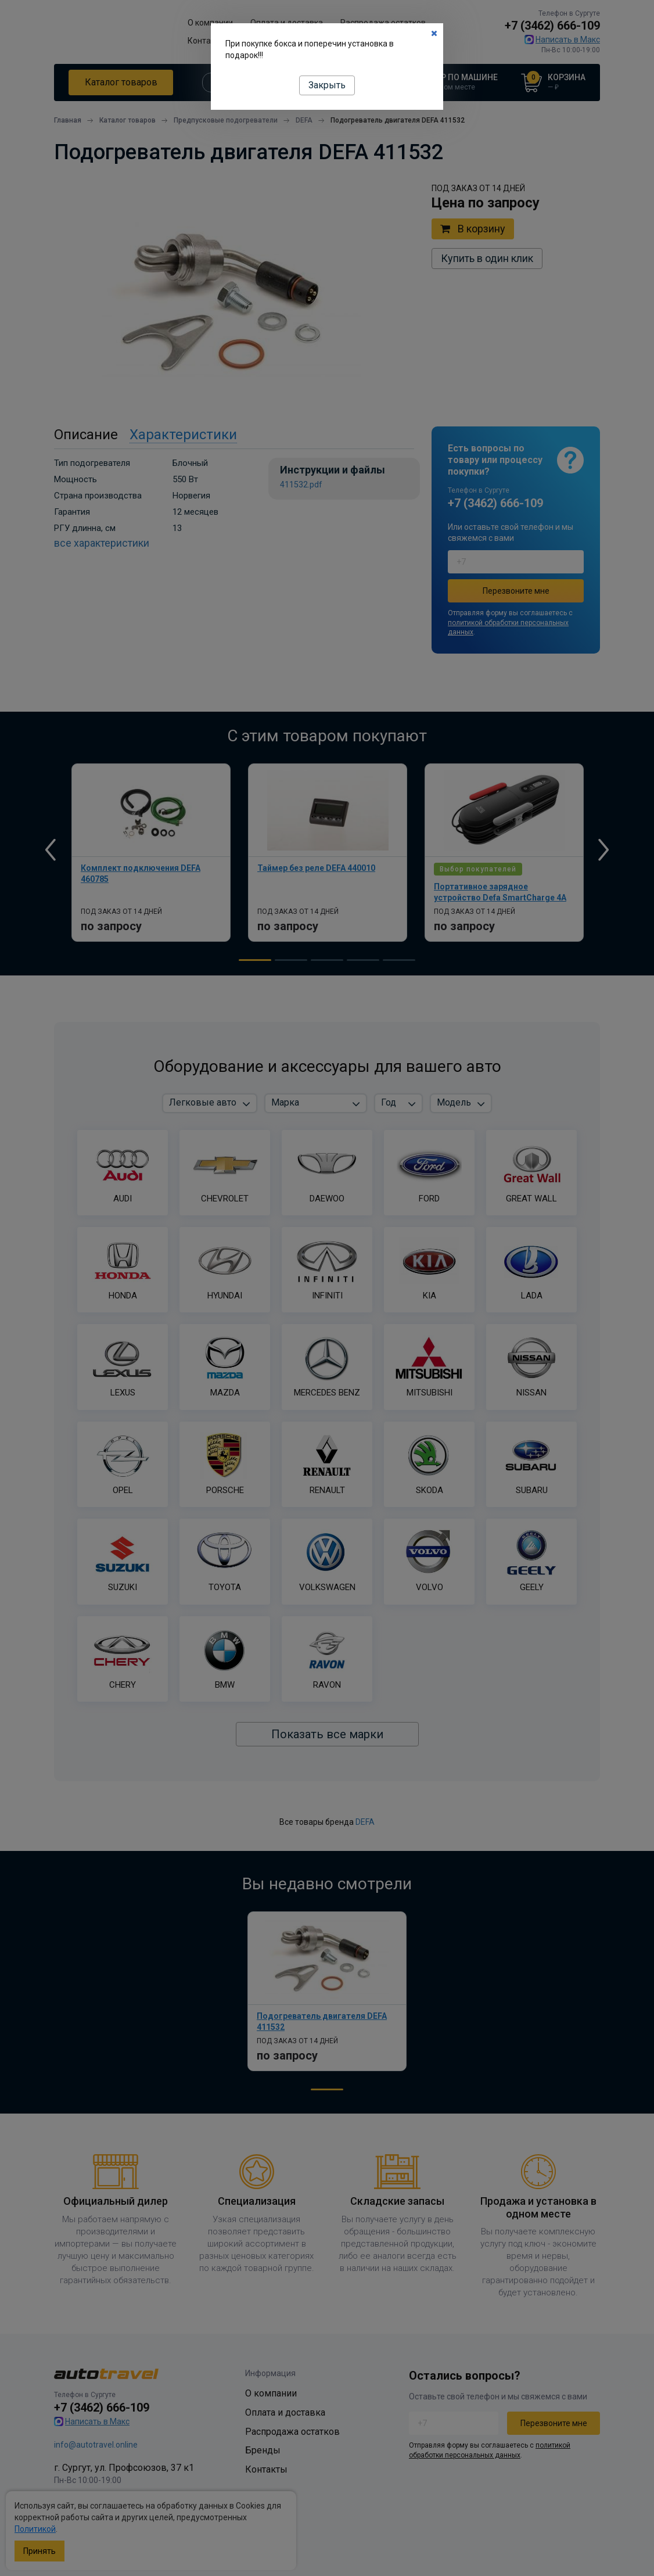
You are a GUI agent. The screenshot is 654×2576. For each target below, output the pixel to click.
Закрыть (327, 85)
